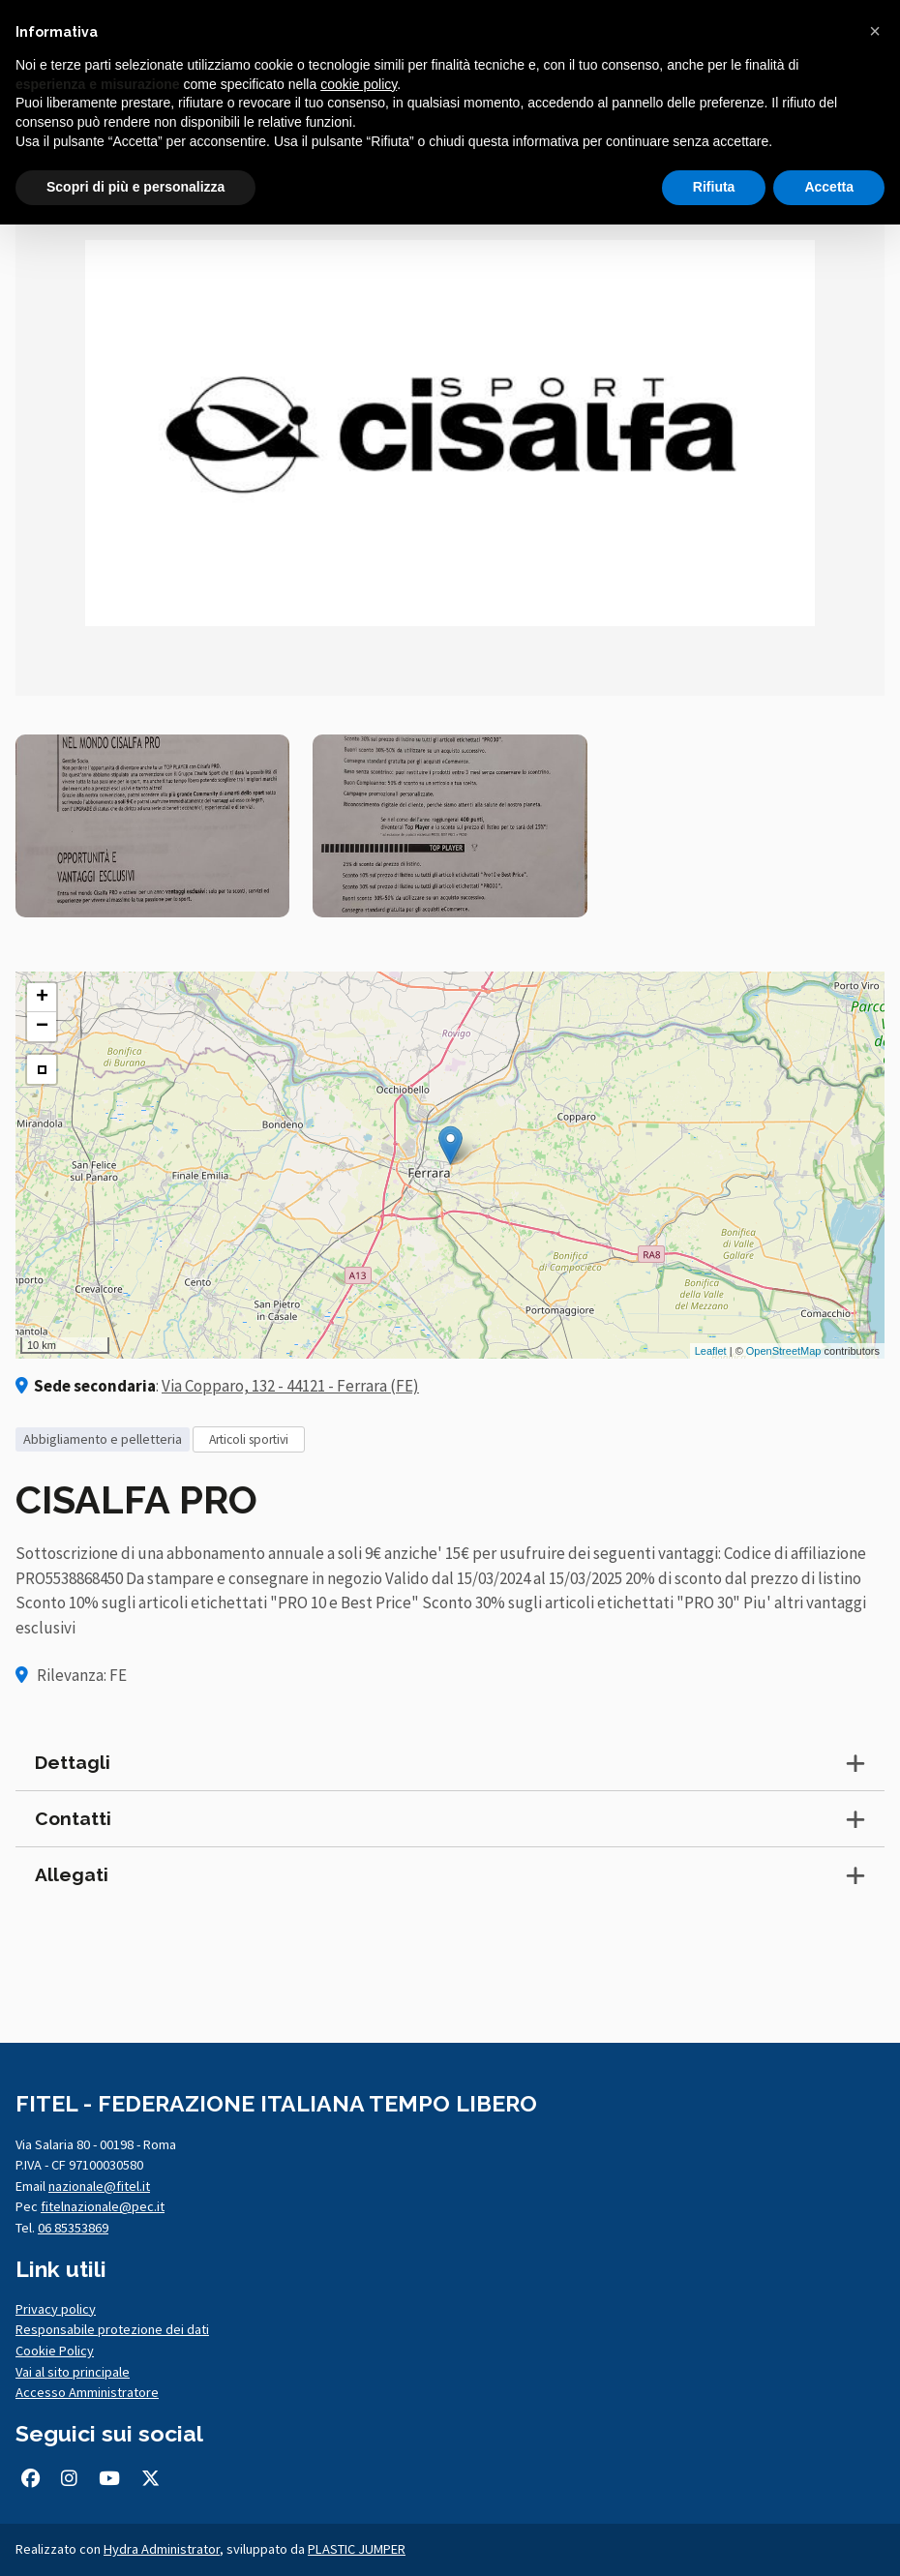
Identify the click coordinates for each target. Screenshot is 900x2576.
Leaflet (711, 1351)
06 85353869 (73, 2227)
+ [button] (42, 997)
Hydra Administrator (162, 2549)
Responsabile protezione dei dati (112, 2329)
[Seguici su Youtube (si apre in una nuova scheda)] (109, 2478)
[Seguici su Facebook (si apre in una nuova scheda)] (30, 2478)
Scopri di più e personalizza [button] (135, 187)
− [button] (42, 1026)
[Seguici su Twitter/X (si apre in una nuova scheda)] (150, 2478)
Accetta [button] (829, 187)
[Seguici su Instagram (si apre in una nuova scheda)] (68, 2478)
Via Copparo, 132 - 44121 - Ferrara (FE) (290, 1385)
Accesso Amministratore (87, 2392)
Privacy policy (55, 2309)
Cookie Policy (54, 2350)
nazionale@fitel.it (99, 2186)
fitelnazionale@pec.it (103, 2206)
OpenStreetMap (784, 1351)
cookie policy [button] (358, 84)
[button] (874, 30)
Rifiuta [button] (714, 187)
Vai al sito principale (72, 2372)
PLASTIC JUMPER (356, 2549)
